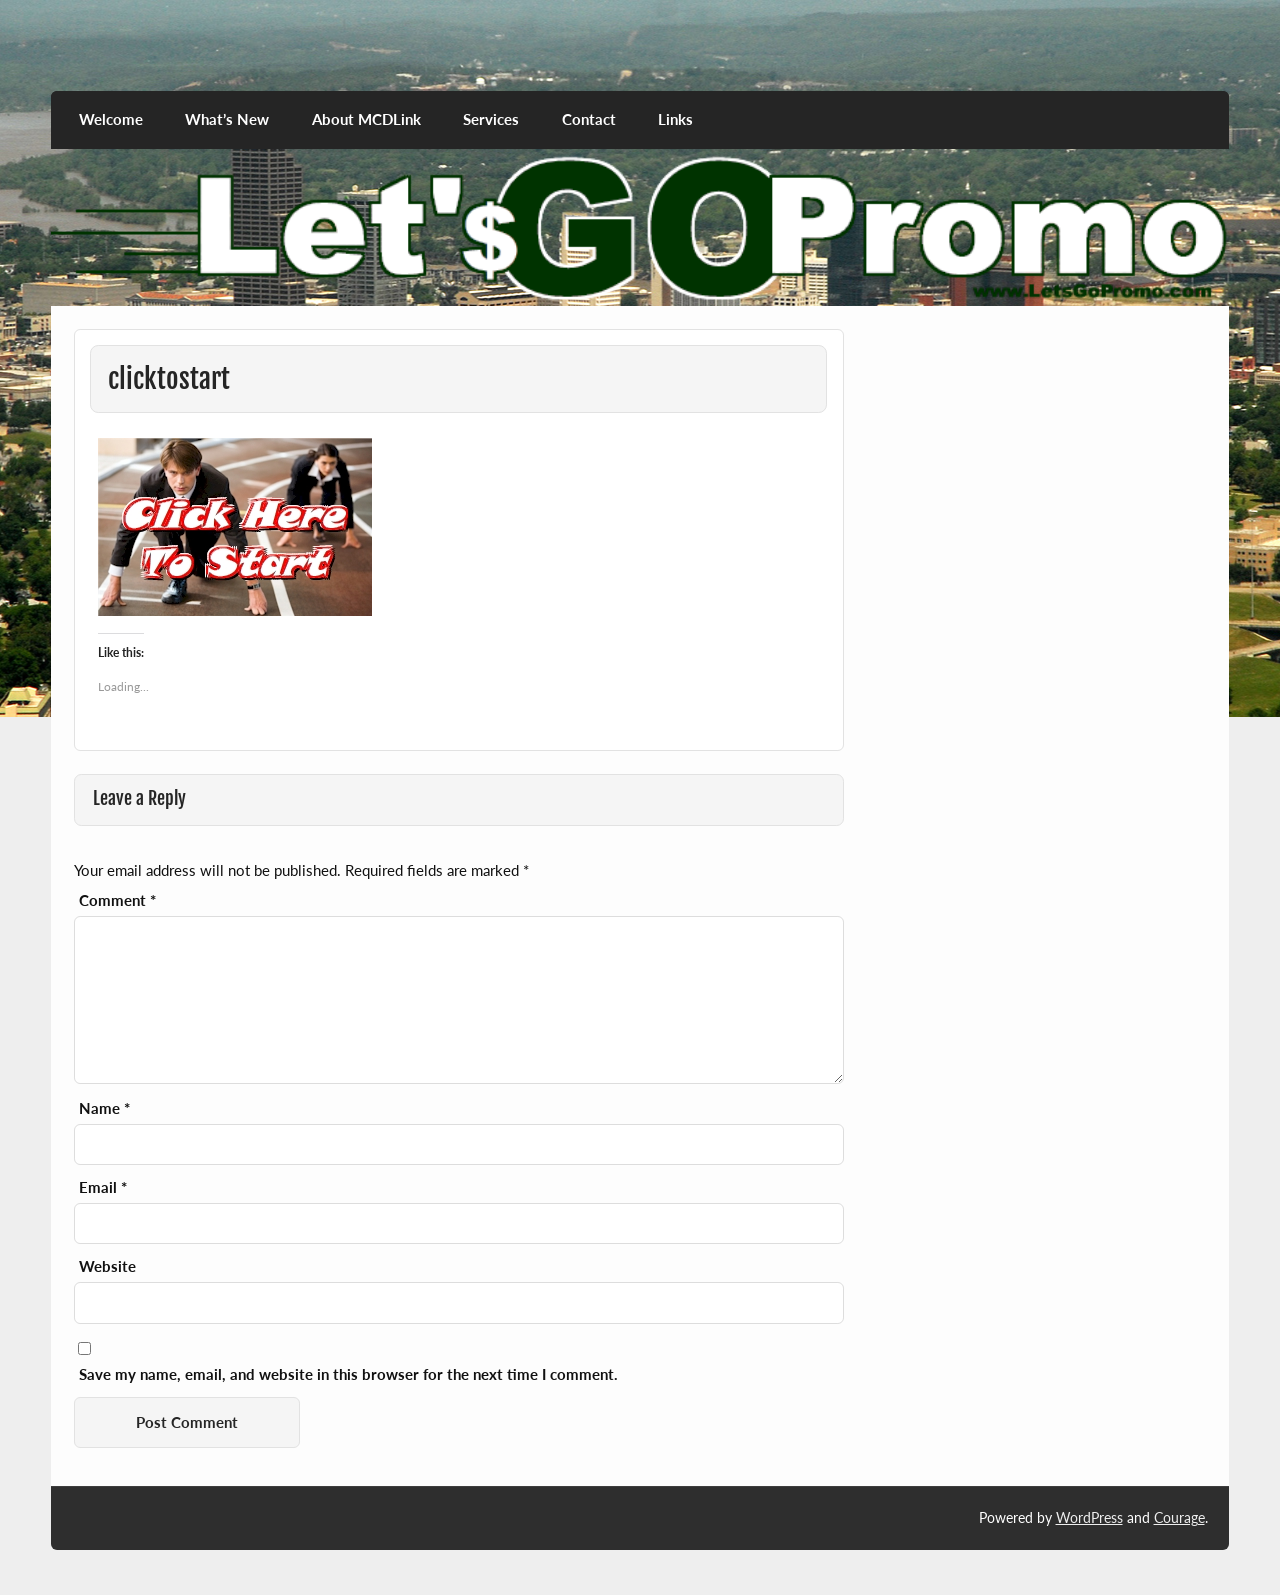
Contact (589, 119)
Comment (117, 900)
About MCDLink (366, 119)
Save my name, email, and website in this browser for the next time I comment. (348, 1374)
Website (107, 1266)
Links (675, 119)
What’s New (227, 119)
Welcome (111, 119)
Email (103, 1187)
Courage (1179, 1517)
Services (491, 119)
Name (104, 1108)
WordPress (1089, 1517)
